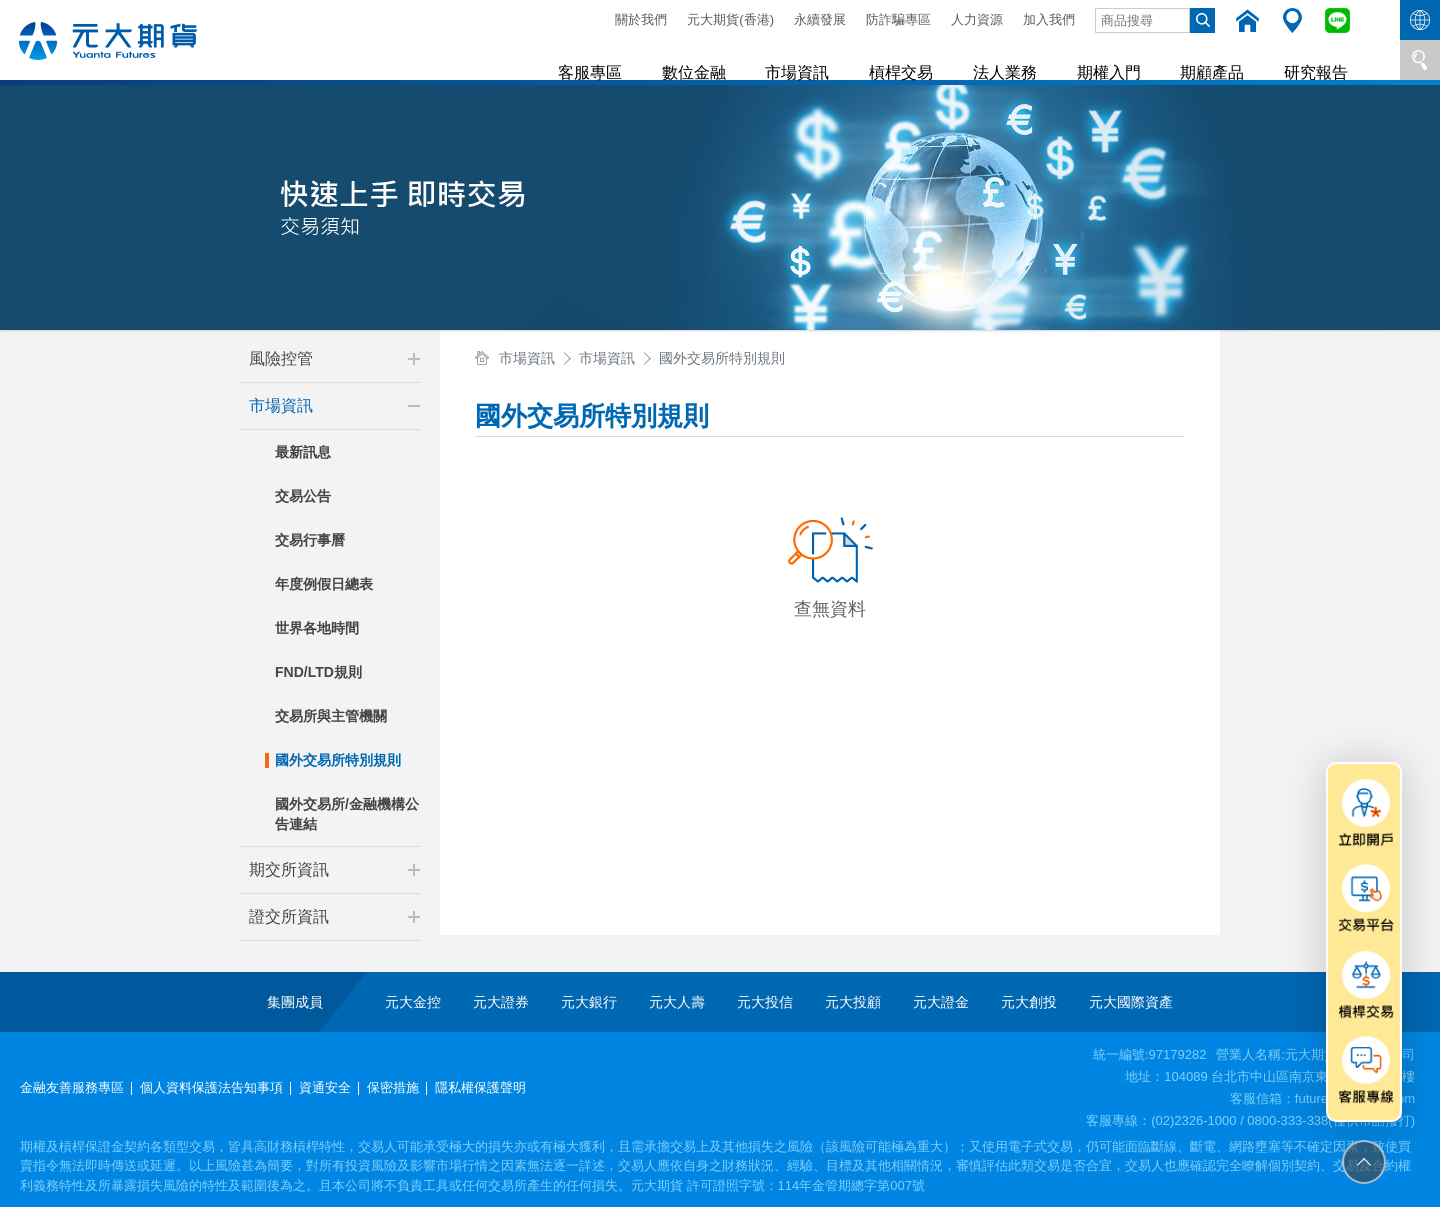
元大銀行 (589, 1002)
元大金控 (413, 1002)
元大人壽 (677, 1002)
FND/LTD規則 (318, 672)
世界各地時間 (317, 628)
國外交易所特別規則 (338, 760)
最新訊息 (303, 452)
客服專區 (618, 59)
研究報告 (1318, 59)
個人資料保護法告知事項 (211, 1087)
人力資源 (977, 19)
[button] (414, 359)
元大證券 (501, 1002)
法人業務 (1018, 59)
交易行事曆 (310, 540)
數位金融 (718, 59)
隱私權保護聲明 (480, 1087)
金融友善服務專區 (72, 1087)
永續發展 (820, 19)
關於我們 (641, 19)
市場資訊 (818, 59)
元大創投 (1029, 1002)
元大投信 (765, 1002)
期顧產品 (1218, 59)
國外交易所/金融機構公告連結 (347, 814)
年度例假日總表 (324, 584)
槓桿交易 (918, 59)
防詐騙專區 (898, 19)
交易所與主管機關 (331, 716)
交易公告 (303, 496)
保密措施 (393, 1087)
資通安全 (325, 1087)
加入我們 (1049, 19)
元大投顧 (853, 1002)
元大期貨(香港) (730, 19)
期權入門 (1118, 59)
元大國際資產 (1131, 1002)
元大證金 (941, 1002)
